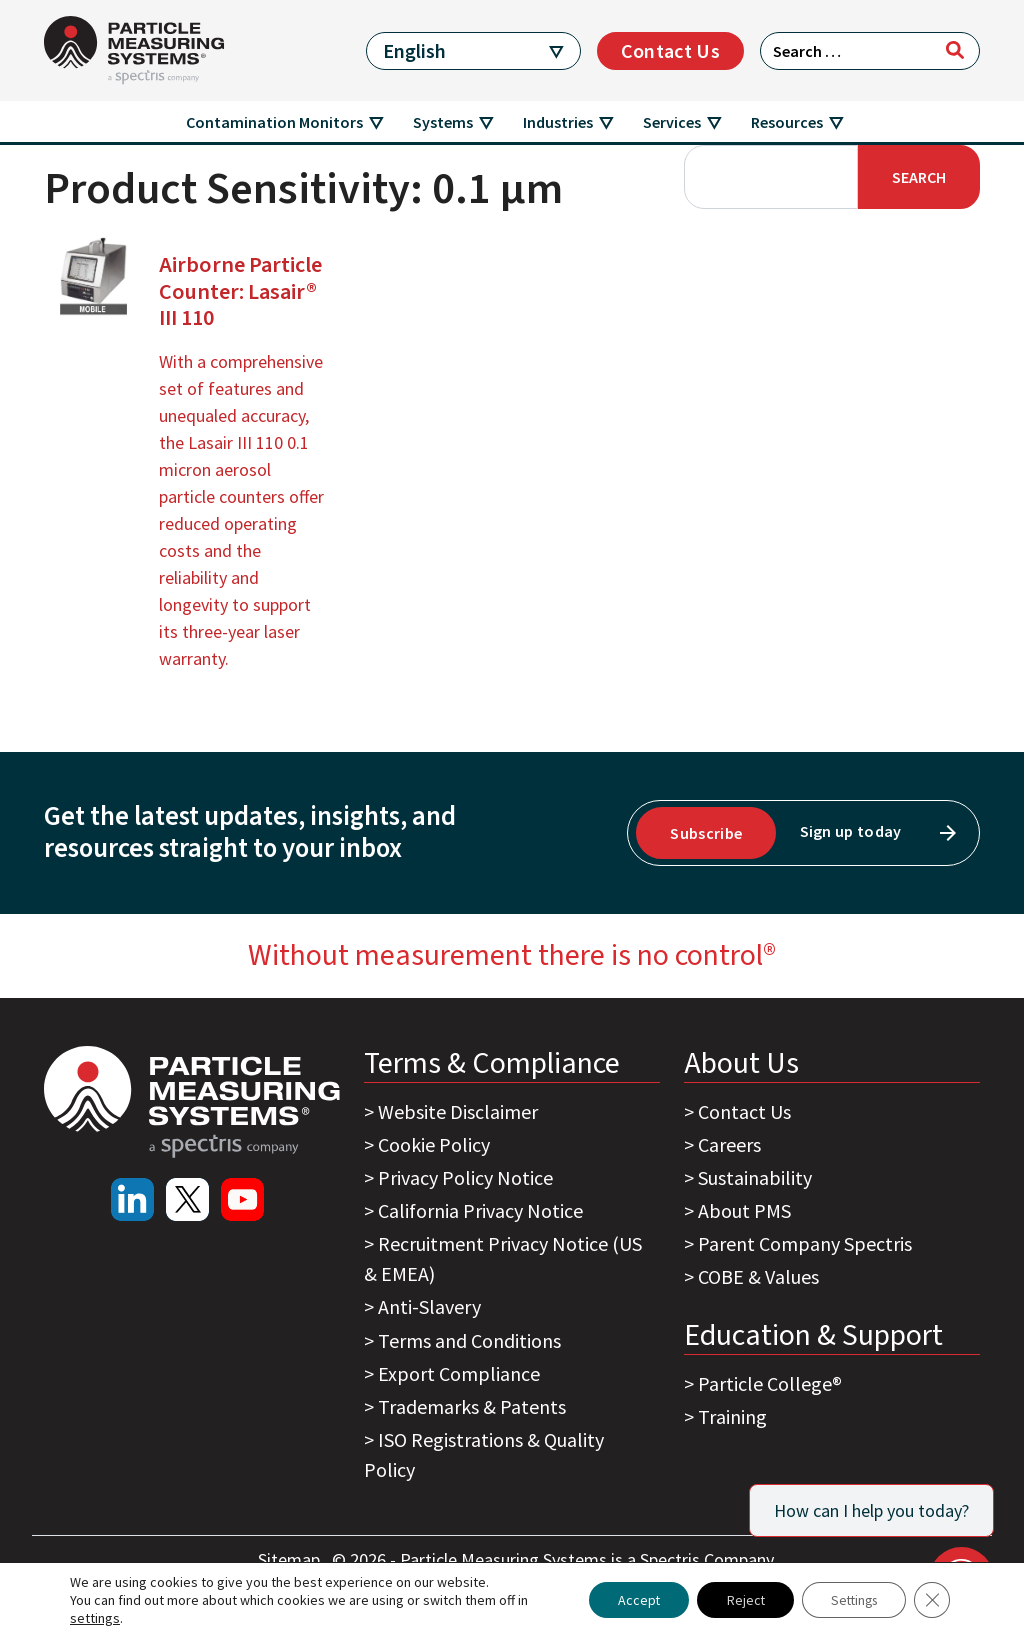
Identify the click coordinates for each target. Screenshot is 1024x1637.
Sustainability (755, 1177)
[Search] (955, 50)
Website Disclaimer (458, 1111)
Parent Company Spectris (805, 1243)
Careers (729, 1144)
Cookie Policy (434, 1144)
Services (672, 122)
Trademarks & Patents (472, 1406)
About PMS (744, 1210)
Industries (558, 122)
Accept (628, 1600)
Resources (787, 122)
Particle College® (770, 1383)
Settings (850, 1600)
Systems (443, 122)
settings (95, 1618)
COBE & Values (758, 1276)
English (414, 50)
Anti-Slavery (429, 1306)
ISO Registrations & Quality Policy (484, 1454)
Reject (737, 1600)
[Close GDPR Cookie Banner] (932, 1600)
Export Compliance (459, 1373)
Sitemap (291, 1559)
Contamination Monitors (274, 122)
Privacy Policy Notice (465, 1177)
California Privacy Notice (480, 1210)
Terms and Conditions (469, 1340)
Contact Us (670, 50)
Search (919, 177)
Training (732, 1416)
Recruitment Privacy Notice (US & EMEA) (503, 1258)
